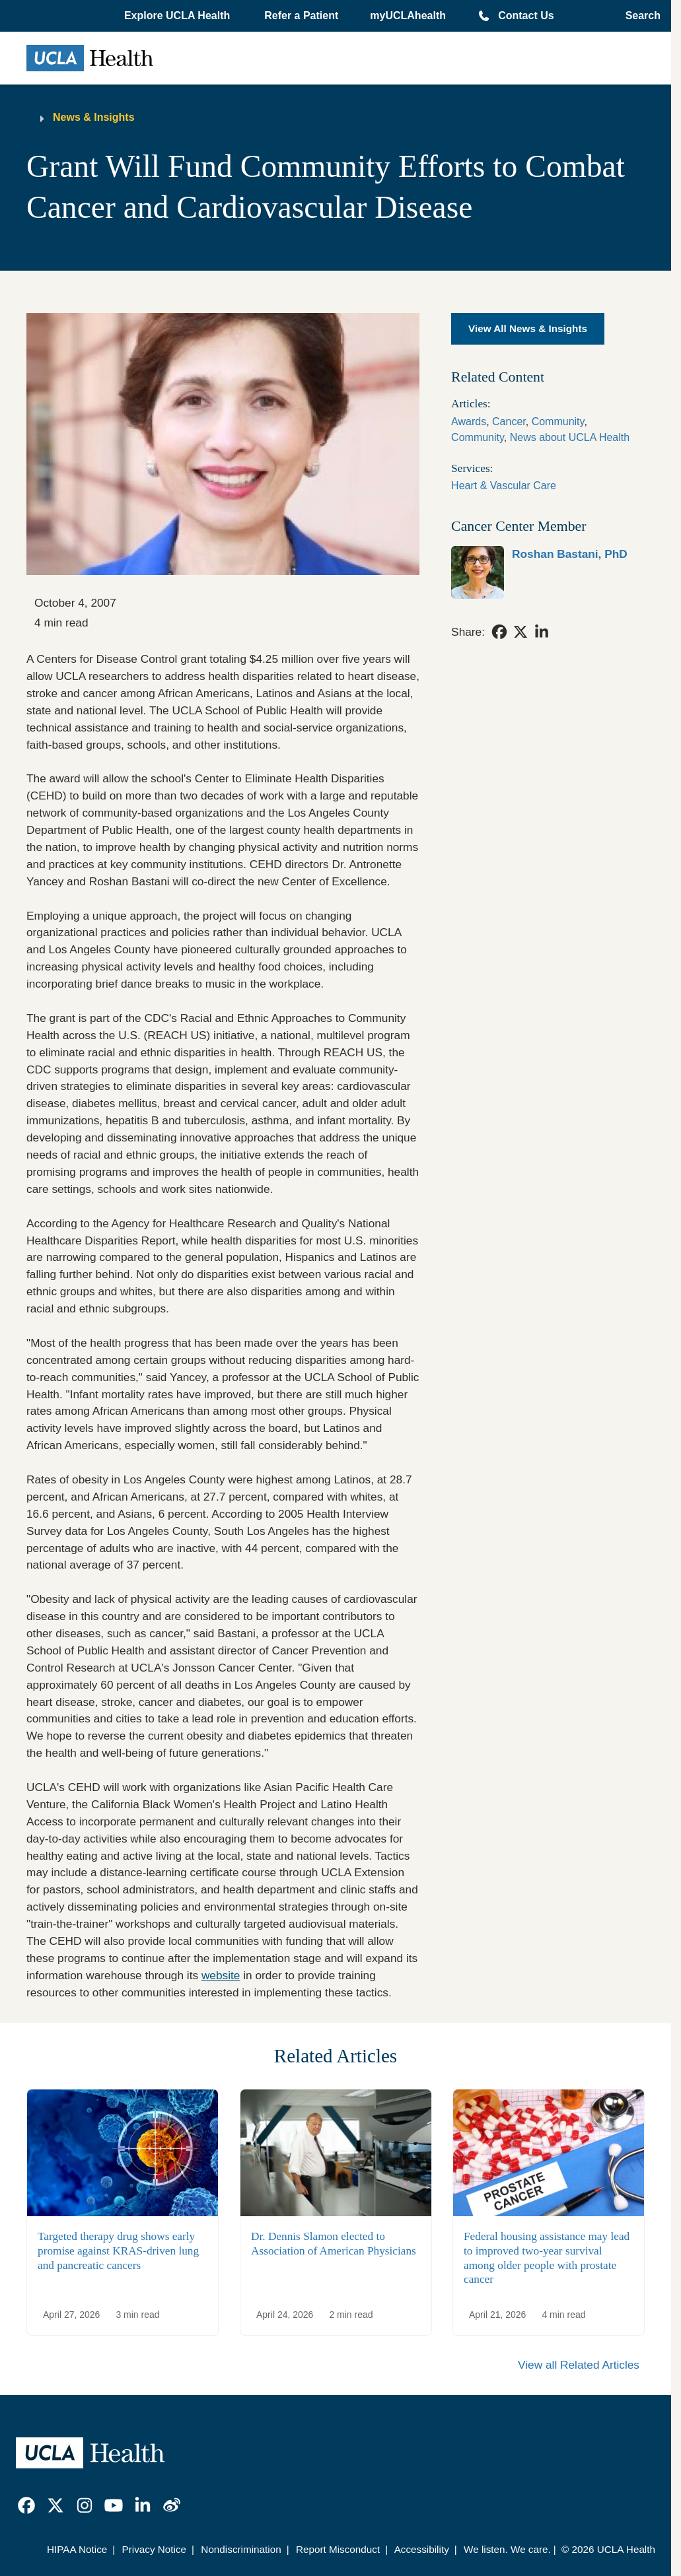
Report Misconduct (338, 2549)
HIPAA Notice (77, 2549)
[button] (178, 15)
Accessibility (421, 2549)
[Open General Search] (639, 16)
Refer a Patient (301, 15)
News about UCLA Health (569, 437)
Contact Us (526, 15)
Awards (468, 421)
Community (558, 421)
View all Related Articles (578, 2364)
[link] (548, 572)
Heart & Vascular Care (503, 485)
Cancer (509, 421)
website (220, 1975)
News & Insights (94, 117)
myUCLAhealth (408, 15)
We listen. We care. (507, 2549)
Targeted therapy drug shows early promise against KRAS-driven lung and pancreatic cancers (118, 2250)
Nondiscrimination (241, 2549)
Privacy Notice (154, 2549)
